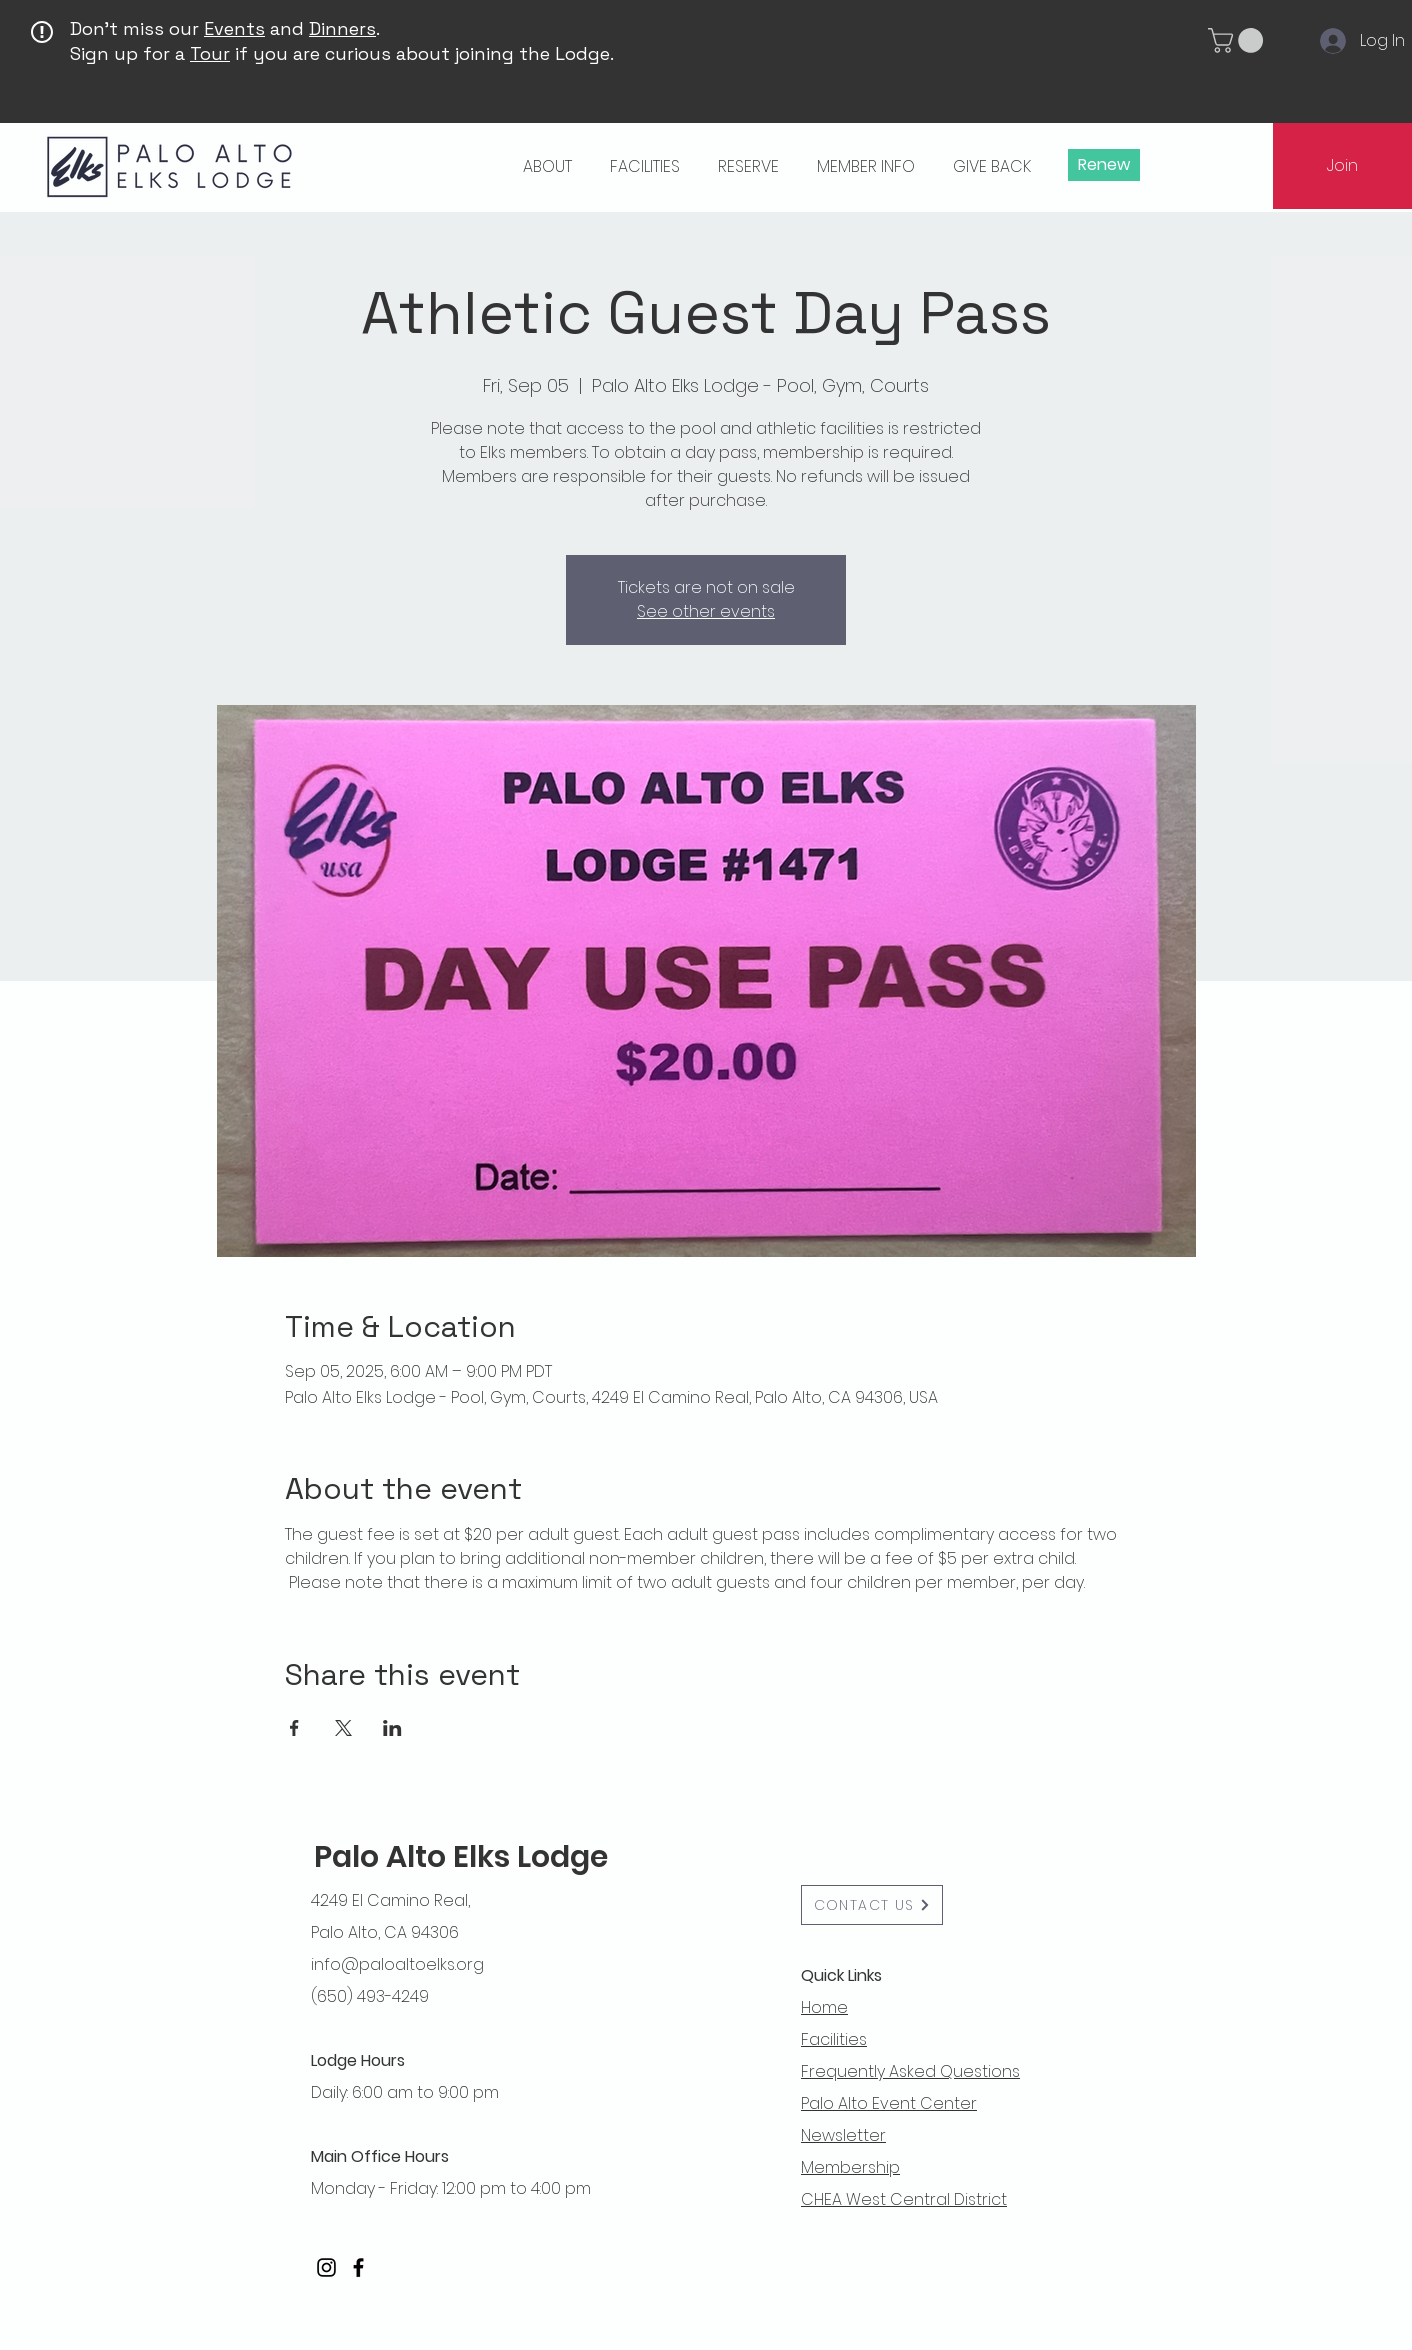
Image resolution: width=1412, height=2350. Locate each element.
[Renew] (1104, 165)
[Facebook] (358, 2267)
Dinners (342, 28)
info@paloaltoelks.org (397, 1964)
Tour (210, 53)
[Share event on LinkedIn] (392, 1728)
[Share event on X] (343, 1728)
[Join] (1342, 166)
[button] (1238, 40)
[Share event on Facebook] (294, 1728)
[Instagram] (326, 2267)
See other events (706, 611)
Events (234, 28)
